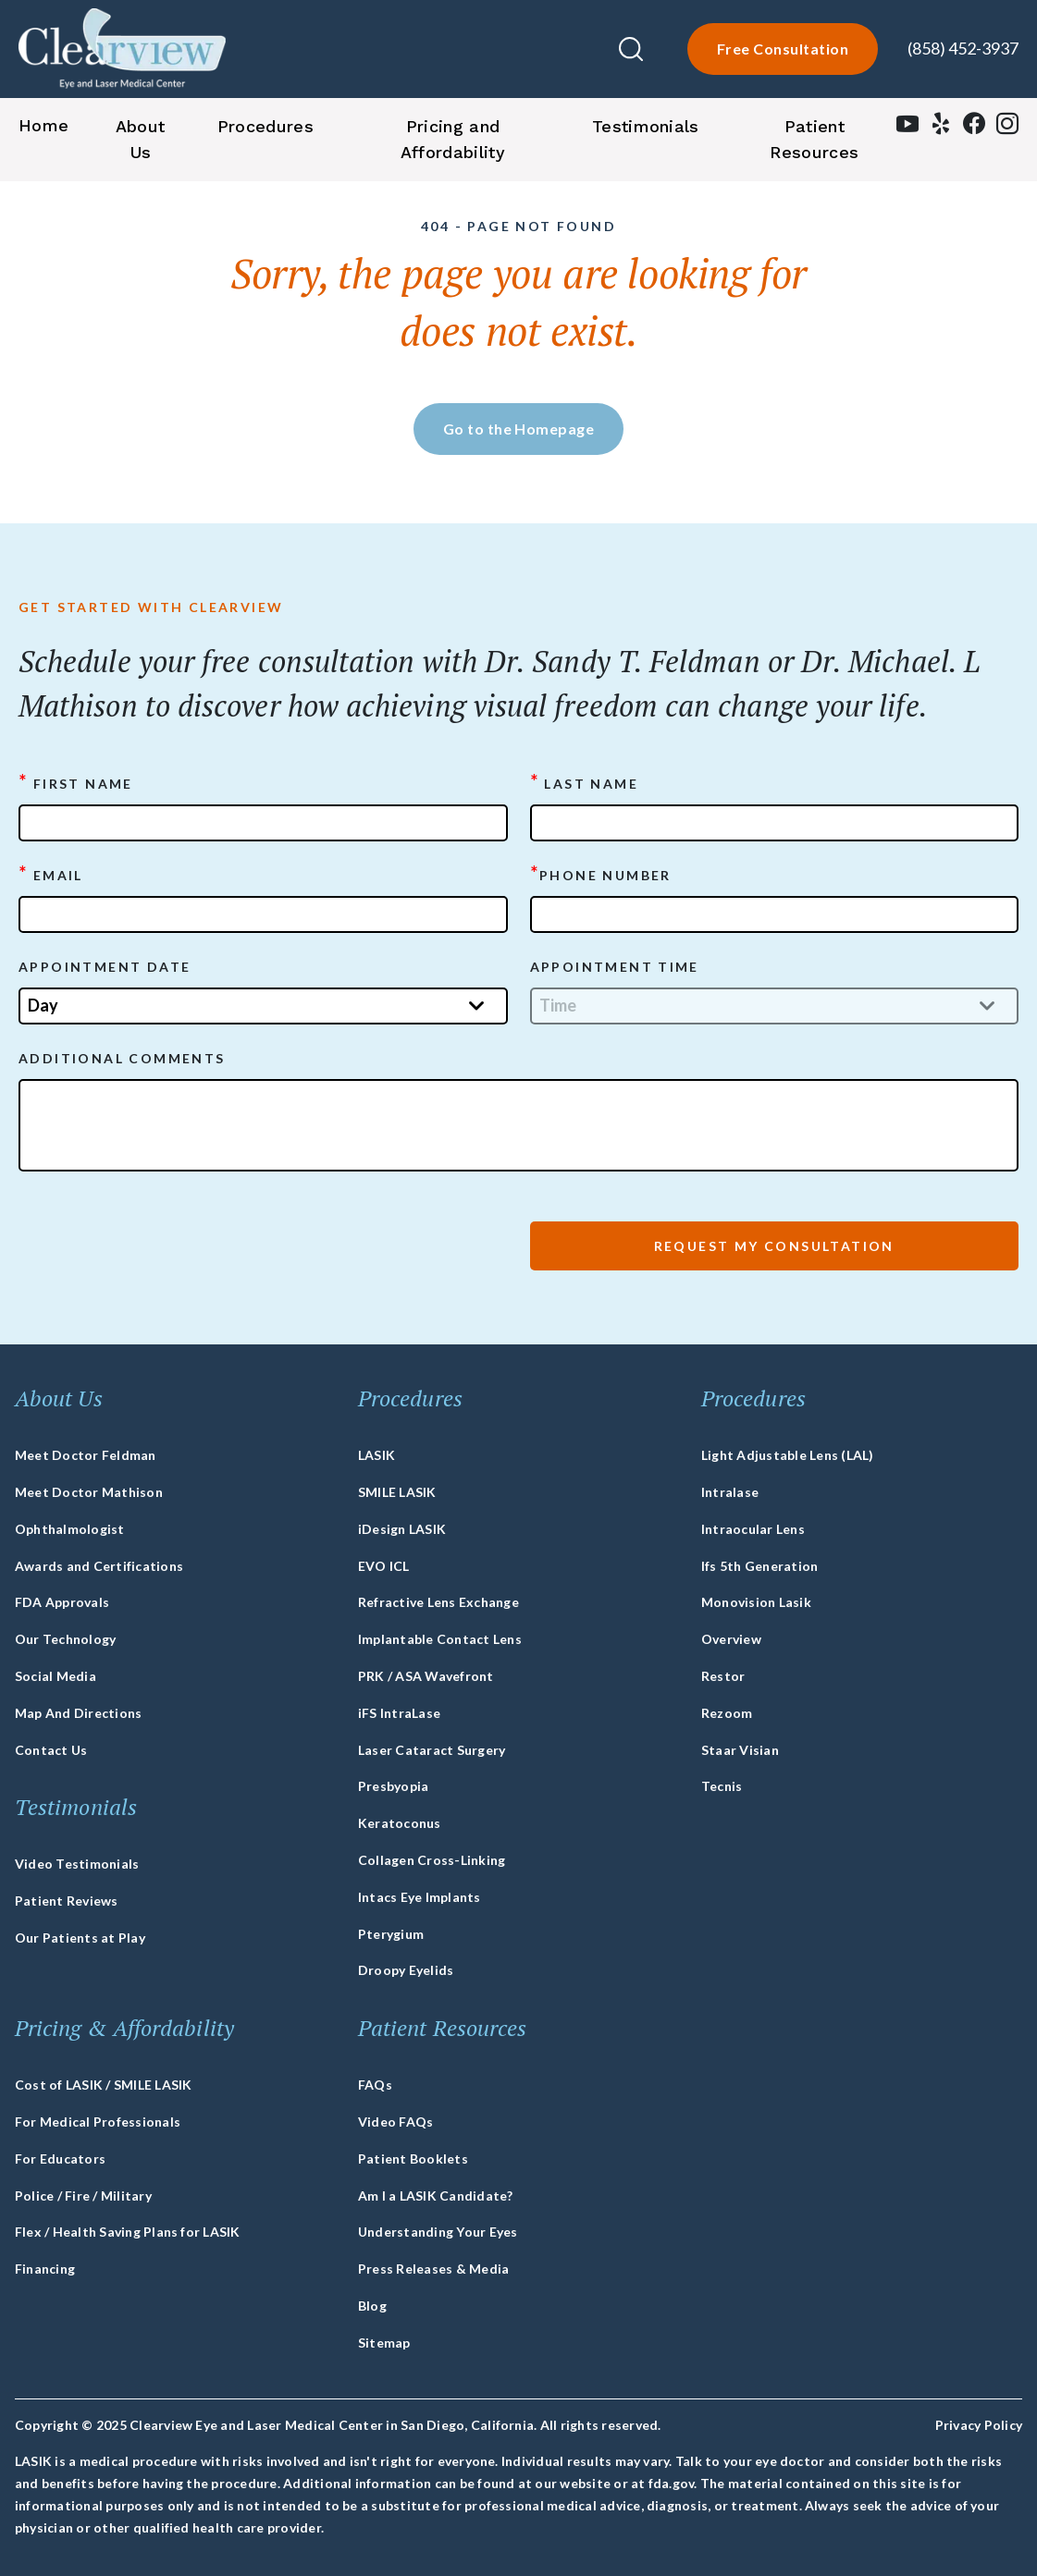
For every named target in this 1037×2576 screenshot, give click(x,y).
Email (51, 874)
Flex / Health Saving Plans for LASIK (128, 2231)
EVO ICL (384, 1566)
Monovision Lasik (756, 1602)
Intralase (730, 1492)
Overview (731, 1639)
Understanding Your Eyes (438, 2231)
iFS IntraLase (399, 1713)
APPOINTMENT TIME (614, 967)
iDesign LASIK (402, 1529)
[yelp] (941, 127)
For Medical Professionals (97, 2121)
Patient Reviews (66, 1900)
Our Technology (65, 1639)
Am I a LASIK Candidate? (435, 2195)
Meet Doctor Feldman (85, 1455)
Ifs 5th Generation (759, 1566)
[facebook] (974, 127)
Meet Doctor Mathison (89, 1492)
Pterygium (391, 1934)
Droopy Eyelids (405, 1970)
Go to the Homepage (519, 428)
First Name (76, 782)
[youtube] (907, 127)
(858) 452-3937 (962, 48)
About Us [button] (141, 139)
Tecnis (721, 1786)
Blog (372, 2305)
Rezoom (726, 1713)
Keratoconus (399, 1823)
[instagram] (1007, 127)
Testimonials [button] (645, 126)
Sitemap (384, 2342)
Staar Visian (740, 1750)
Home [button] (43, 125)
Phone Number (601, 874)
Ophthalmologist (70, 1529)
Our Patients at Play (80, 1937)
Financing (45, 2268)
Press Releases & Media (433, 2268)
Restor (723, 1676)
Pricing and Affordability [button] (453, 139)
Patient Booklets (413, 2158)
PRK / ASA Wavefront (426, 1676)
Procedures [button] (265, 126)
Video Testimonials (77, 1863)
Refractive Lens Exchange (438, 1602)
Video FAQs (395, 2121)
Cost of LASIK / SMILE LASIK (103, 2084)
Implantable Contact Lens (440, 1639)
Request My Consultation (774, 1246)
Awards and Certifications (99, 1566)
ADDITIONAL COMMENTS (122, 1058)
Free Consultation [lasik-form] (782, 48)
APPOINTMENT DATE (105, 967)
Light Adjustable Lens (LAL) (787, 1455)
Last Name (584, 782)
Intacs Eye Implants (419, 1897)
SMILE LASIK (397, 1492)
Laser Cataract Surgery (431, 1750)
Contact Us (51, 1750)
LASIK (376, 1455)
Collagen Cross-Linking (431, 1860)
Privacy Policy (978, 2425)
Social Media (55, 1676)
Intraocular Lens (753, 1529)
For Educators (60, 2158)
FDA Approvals (62, 1602)
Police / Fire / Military (83, 2195)
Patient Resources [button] (814, 139)
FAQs (375, 2084)
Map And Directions (78, 1713)
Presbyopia (393, 1786)
